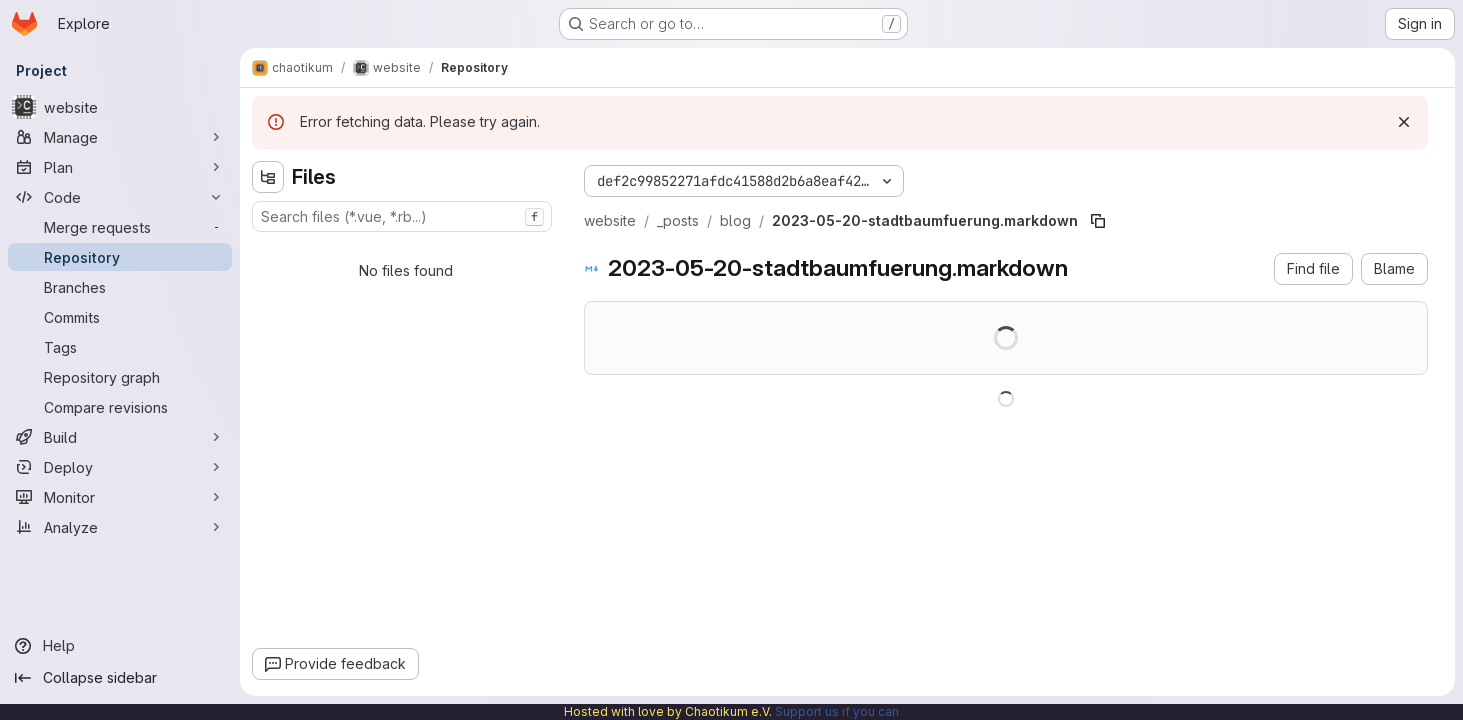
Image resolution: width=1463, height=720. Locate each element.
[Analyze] (120, 527)
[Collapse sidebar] (120, 678)
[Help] (120, 646)
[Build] (120, 437)
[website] (120, 107)
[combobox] (402, 216)
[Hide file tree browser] (268, 177)
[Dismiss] (1404, 122)
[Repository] (120, 257)
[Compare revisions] (120, 407)
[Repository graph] (120, 377)
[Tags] (120, 347)
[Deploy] (120, 467)
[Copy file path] (1098, 221)
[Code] (120, 197)
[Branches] (120, 287)
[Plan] (120, 167)
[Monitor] (120, 497)
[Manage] (120, 137)
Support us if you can (837, 711)
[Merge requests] (120, 227)
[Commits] (120, 317)
